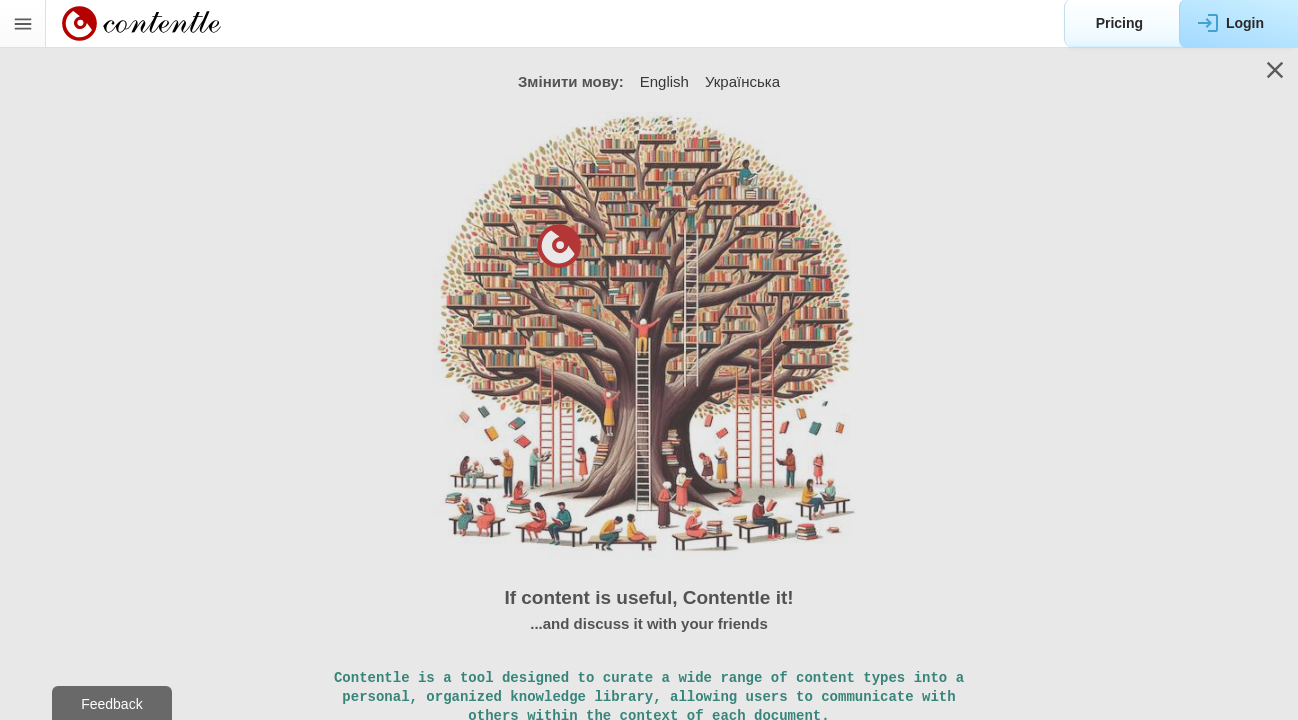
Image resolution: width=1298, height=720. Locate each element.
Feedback (111, 704)
